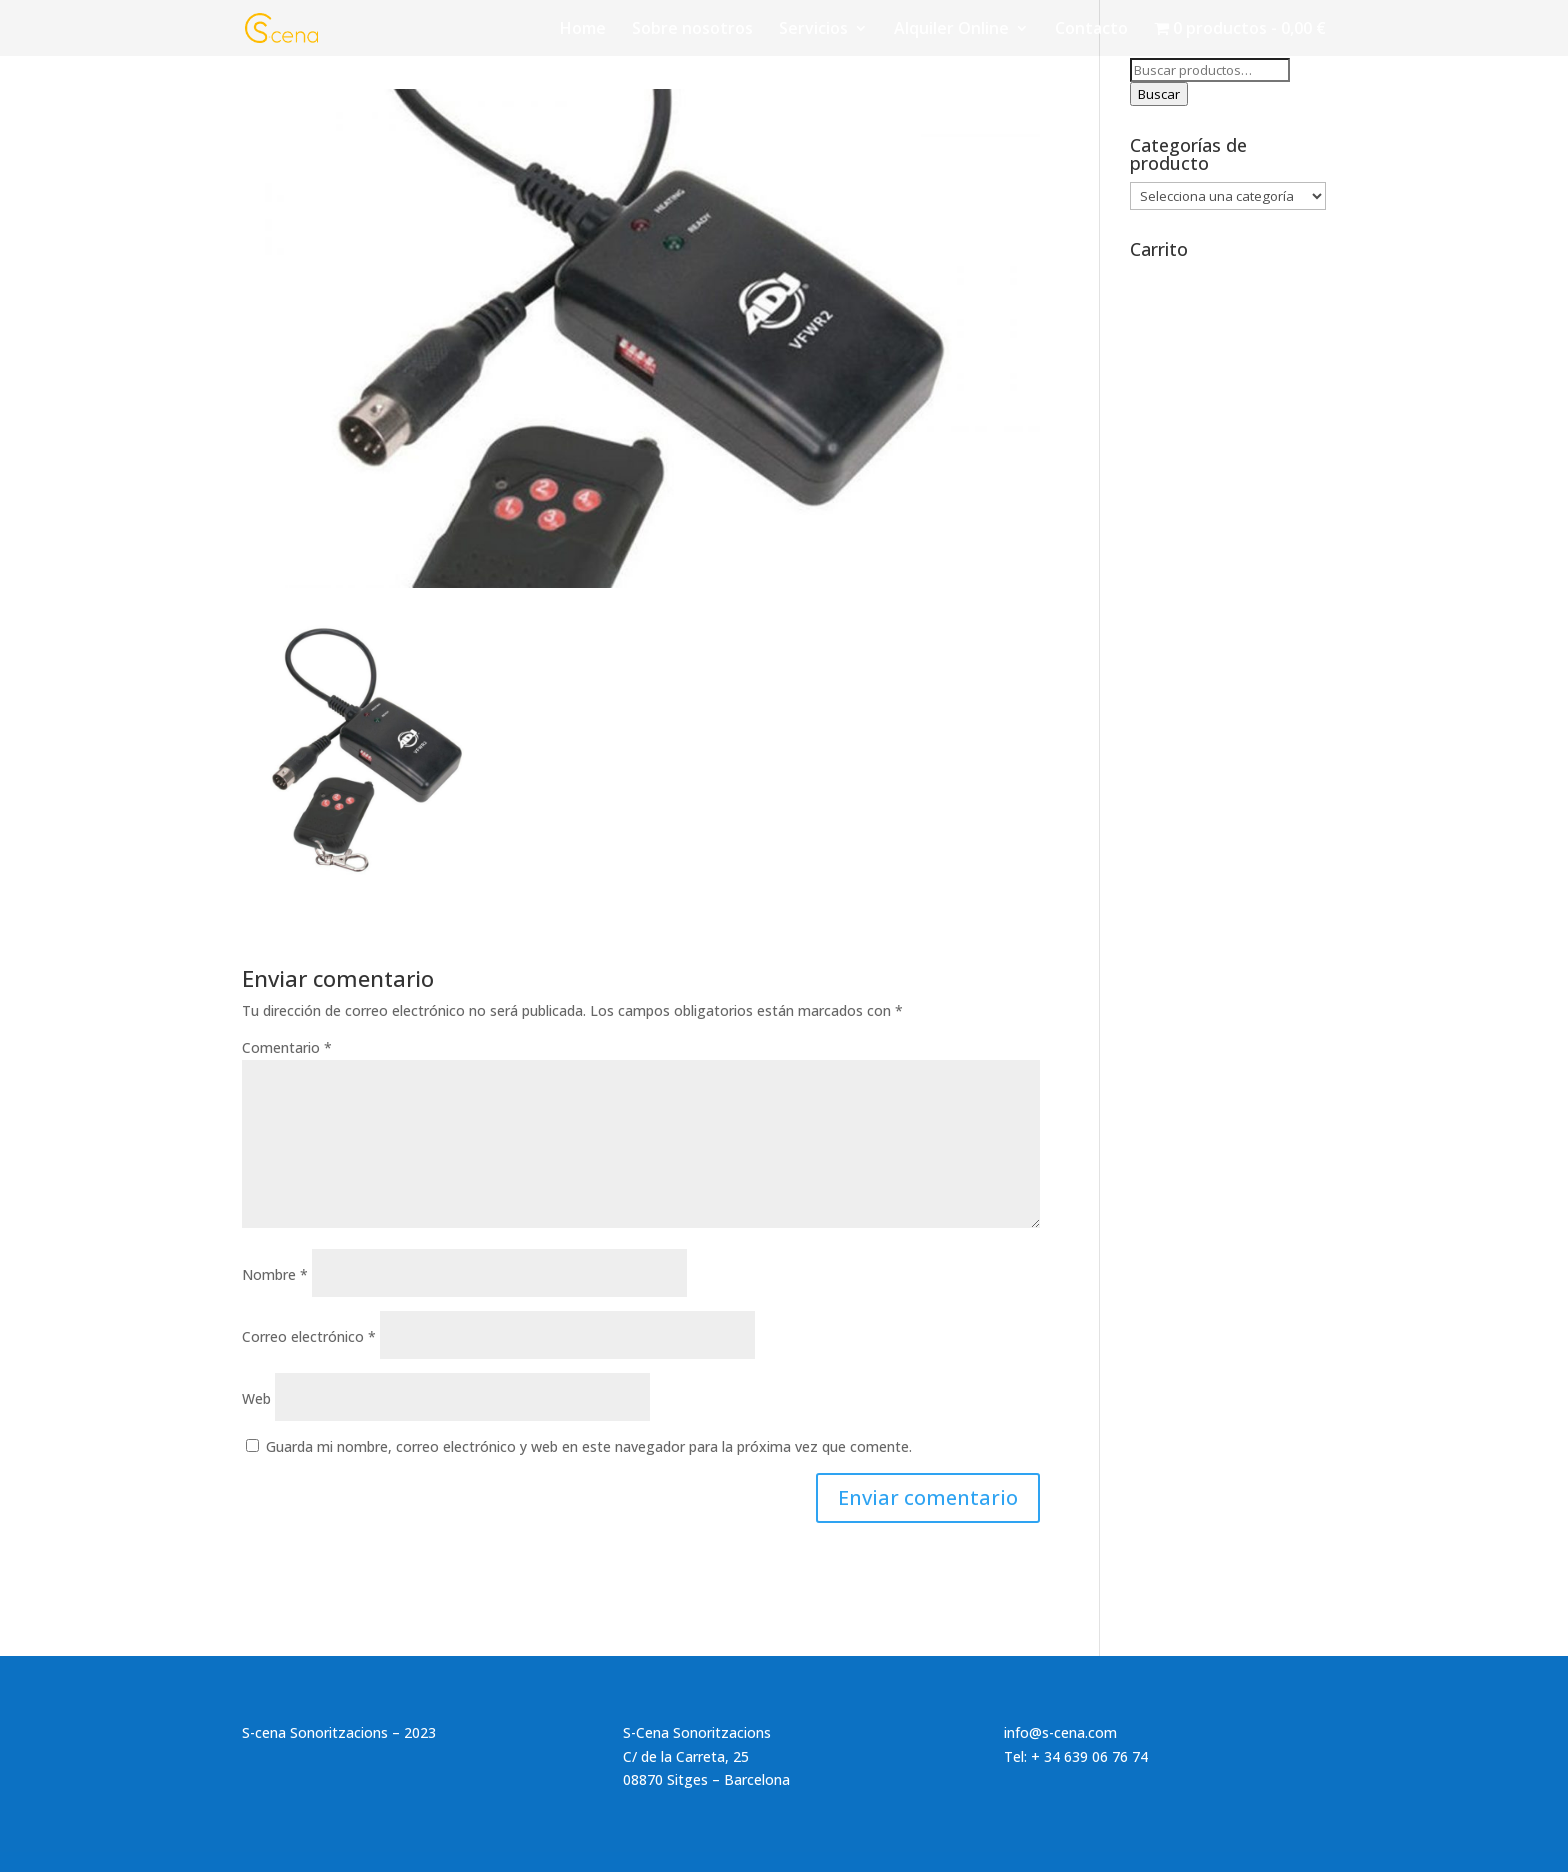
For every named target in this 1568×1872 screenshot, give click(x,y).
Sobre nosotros (692, 30)
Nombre (275, 1274)
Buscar (1159, 94)
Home (583, 30)
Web (256, 1398)
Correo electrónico (309, 1336)
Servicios (813, 30)
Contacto (1091, 30)
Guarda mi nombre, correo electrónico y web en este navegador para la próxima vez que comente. (589, 1446)
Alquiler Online (951, 30)
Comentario (287, 1047)
